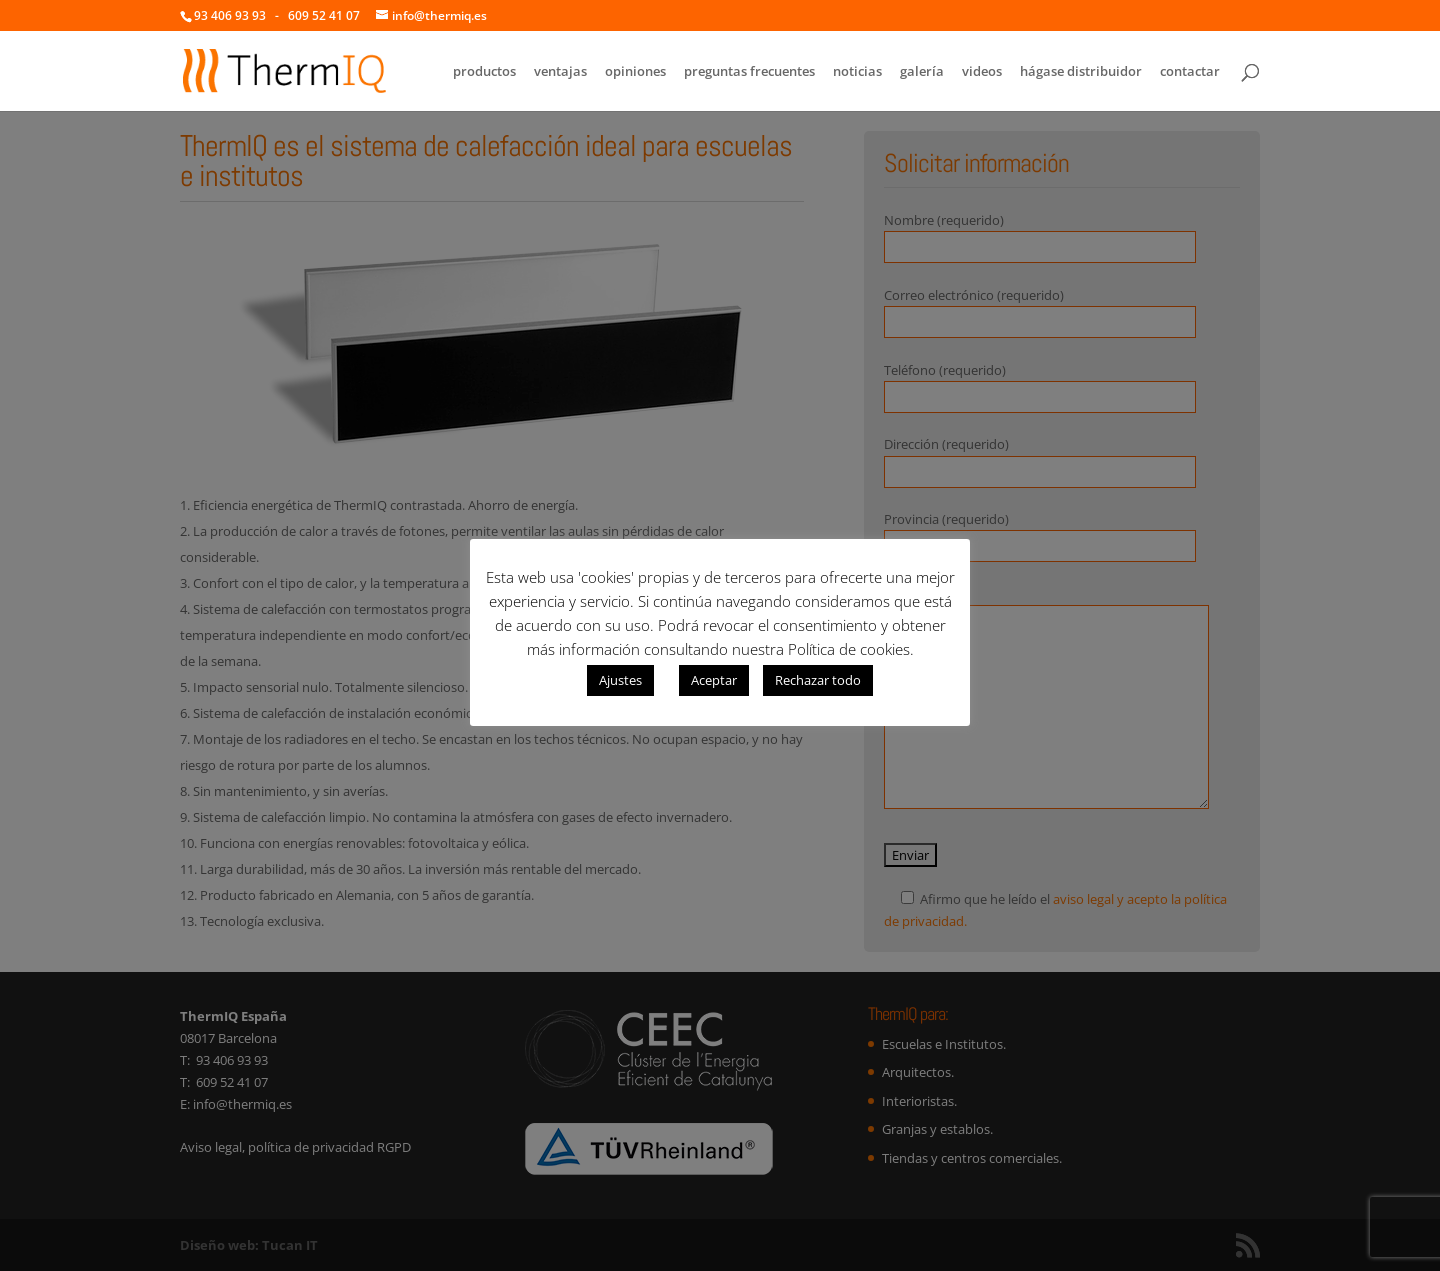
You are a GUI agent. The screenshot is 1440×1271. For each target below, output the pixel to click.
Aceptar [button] (714, 680)
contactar (1190, 72)
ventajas (560, 72)
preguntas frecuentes (749, 72)
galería (922, 72)
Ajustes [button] (620, 680)
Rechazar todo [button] (818, 680)
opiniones (635, 72)
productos (484, 72)
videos (982, 72)
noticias (857, 72)
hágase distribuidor (1081, 72)
